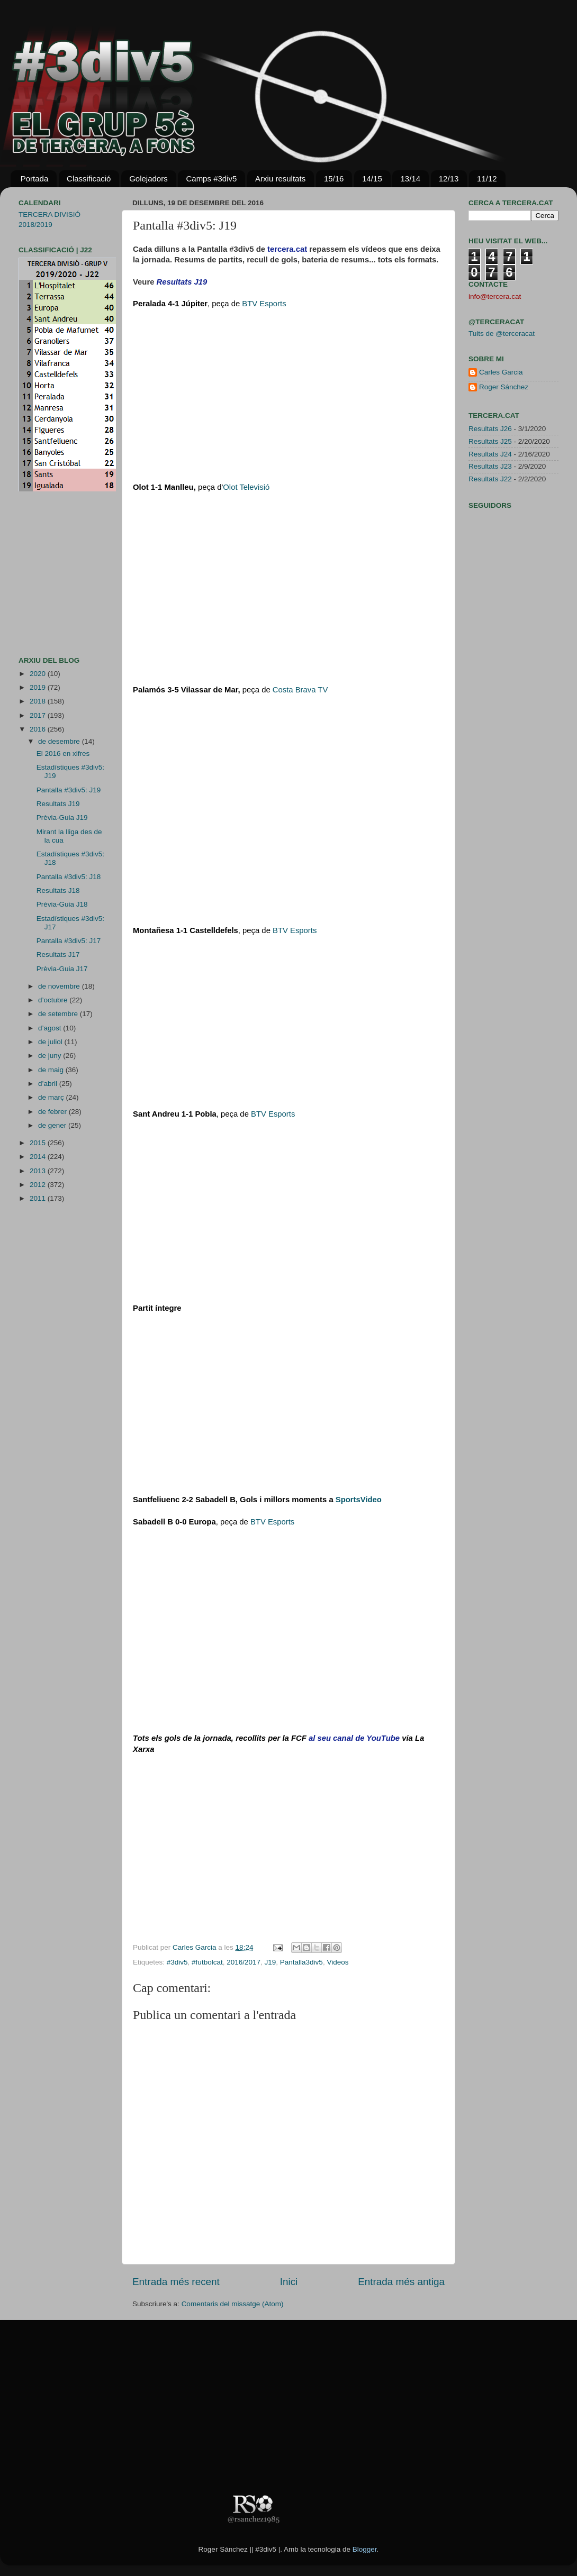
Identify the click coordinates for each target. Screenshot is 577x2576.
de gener (53, 1125)
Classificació (89, 178)
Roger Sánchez (503, 387)
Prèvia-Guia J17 (62, 969)
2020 (39, 674)
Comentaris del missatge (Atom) (233, 2304)
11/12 (487, 178)
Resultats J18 (58, 890)
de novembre (60, 986)
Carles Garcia (195, 1947)
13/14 (410, 178)
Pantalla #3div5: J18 (69, 877)
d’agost (50, 1028)
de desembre (60, 741)
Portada (35, 178)
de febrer (53, 1112)
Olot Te (246, 487)
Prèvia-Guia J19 (62, 817)
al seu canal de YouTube (354, 1738)
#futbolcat (207, 1962)
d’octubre (53, 1000)
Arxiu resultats (280, 178)
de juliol (51, 1042)
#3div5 (177, 1962)
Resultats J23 (490, 466)
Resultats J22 (490, 479)
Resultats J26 (490, 429)
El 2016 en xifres (63, 753)
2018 (39, 701)
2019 (39, 687)
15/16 (334, 178)
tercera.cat (287, 249)
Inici (289, 2281)
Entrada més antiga (401, 2281)
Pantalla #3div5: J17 (69, 941)
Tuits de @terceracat (501, 333)
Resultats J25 (490, 441)
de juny (50, 1055)
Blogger (365, 2549)
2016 (39, 729)
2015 (39, 1143)
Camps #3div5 (211, 178)
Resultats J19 (58, 804)
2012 (39, 1185)
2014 (39, 1157)
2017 (39, 715)
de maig (52, 1070)
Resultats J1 (180, 282)
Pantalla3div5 (301, 1962)
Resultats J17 (58, 954)
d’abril (48, 1084)
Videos (337, 1962)
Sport (359, 1499)
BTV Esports (264, 303)
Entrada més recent (176, 2281)
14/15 (372, 178)
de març (52, 1097)
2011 (39, 1198)
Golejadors (148, 178)
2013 (39, 1171)
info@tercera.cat (494, 296)
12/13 (449, 178)
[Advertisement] (50, 573)
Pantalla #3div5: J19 (69, 790)
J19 (270, 1962)
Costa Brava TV (300, 690)
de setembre (59, 1014)
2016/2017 (243, 1962)
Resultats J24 (490, 454)
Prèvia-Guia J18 (62, 904)
